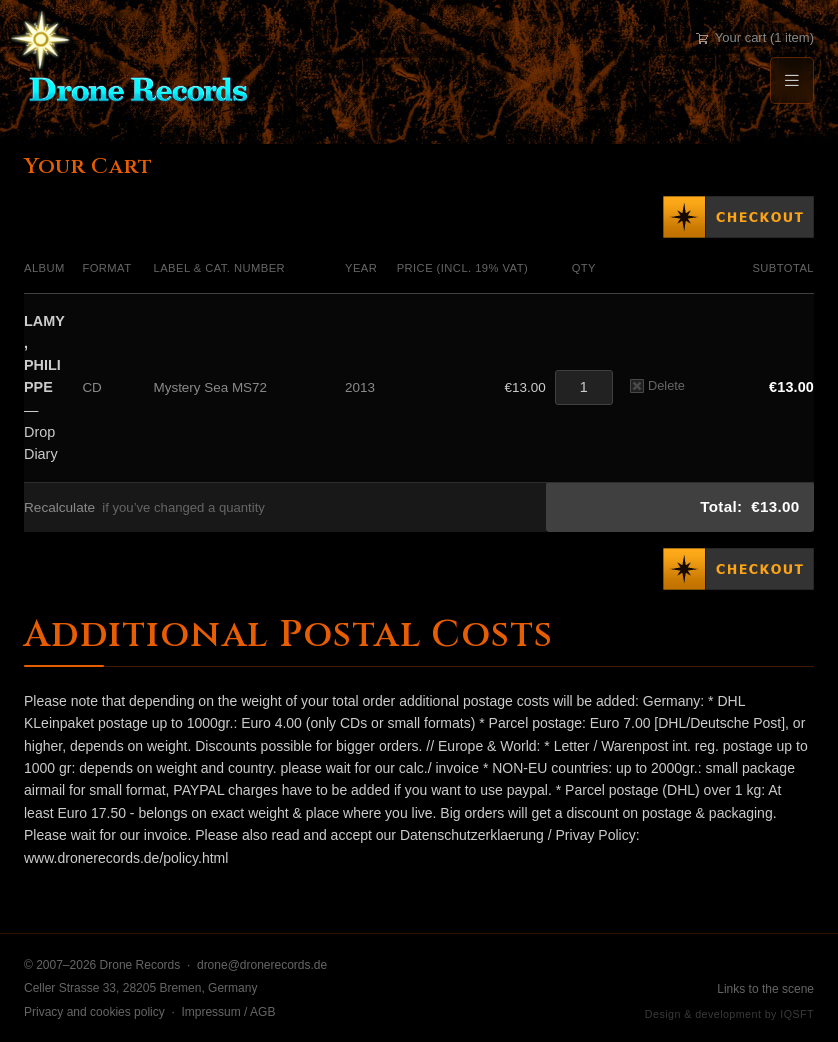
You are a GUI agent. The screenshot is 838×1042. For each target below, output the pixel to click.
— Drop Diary (44, 388)
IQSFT (797, 1014)
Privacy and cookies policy (94, 1012)
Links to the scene (765, 989)
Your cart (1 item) (755, 37)
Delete (657, 385)
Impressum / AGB (228, 1012)
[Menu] (792, 80)
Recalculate (59, 507)
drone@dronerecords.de (262, 965)
